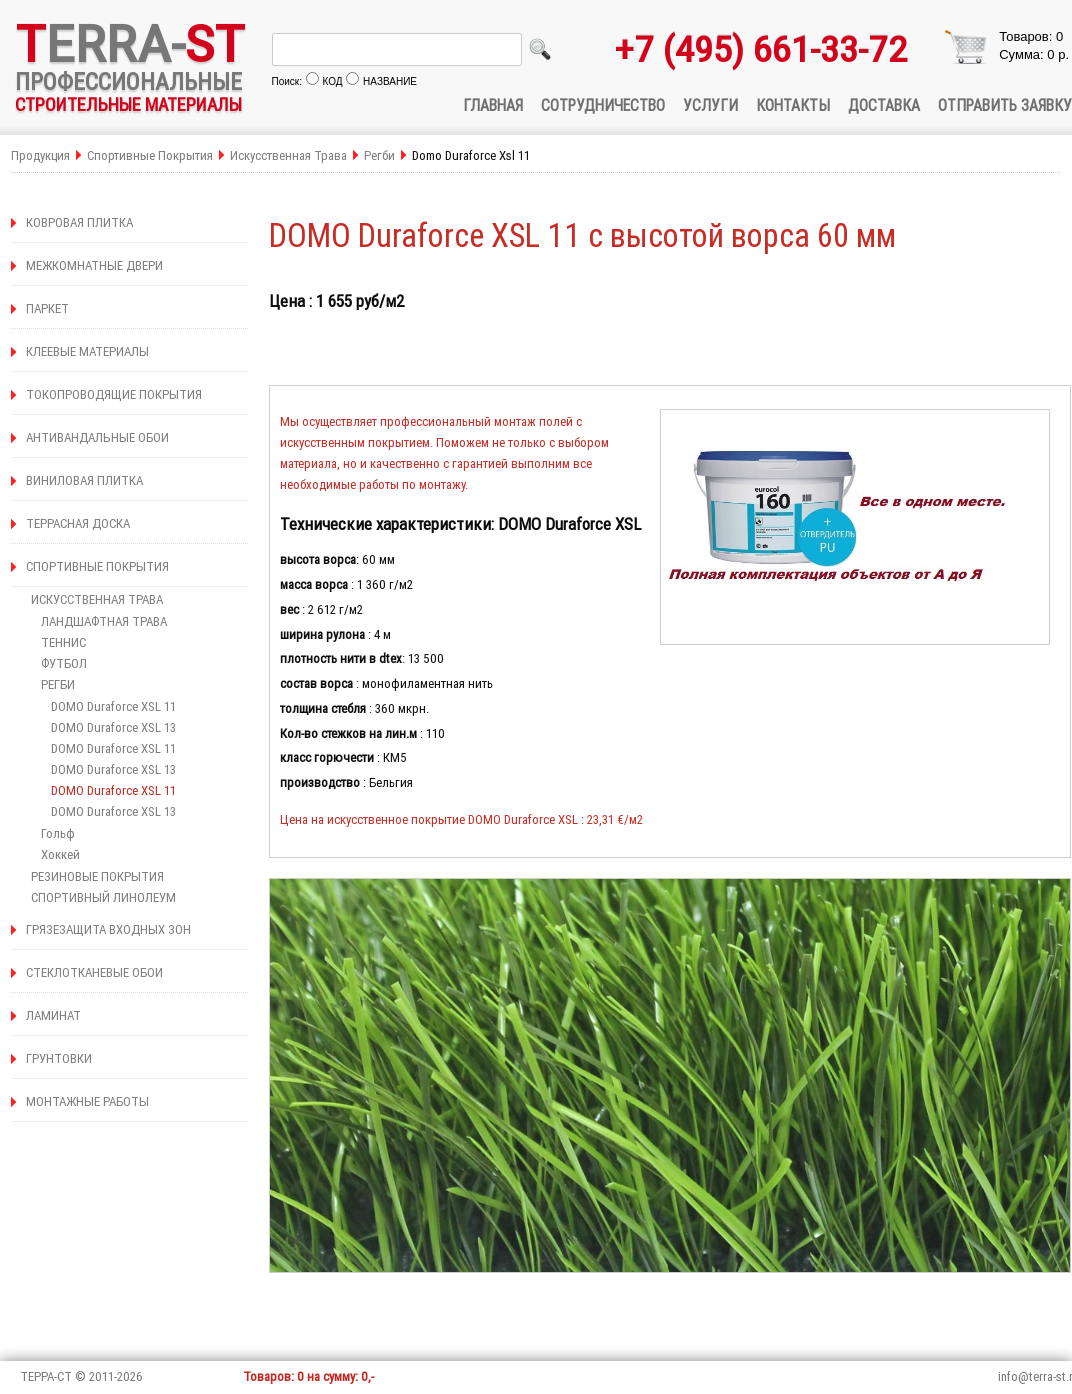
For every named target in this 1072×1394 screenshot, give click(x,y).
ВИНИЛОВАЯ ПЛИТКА (84, 480)
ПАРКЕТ (47, 308)
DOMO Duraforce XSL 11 (113, 706)
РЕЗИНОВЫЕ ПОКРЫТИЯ (97, 876)
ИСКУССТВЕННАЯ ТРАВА (97, 599)
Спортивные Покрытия (150, 155)
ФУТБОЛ (64, 663)
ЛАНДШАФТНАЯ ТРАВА (104, 621)
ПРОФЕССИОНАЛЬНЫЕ (128, 81)
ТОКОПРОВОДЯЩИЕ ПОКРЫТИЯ (114, 394)
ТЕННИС (63, 642)
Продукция (40, 155)
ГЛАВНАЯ (493, 105)
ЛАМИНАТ (53, 1015)
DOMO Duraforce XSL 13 (113, 727)
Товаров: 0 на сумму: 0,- (308, 1376)
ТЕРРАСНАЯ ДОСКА (78, 523)
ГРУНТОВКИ (59, 1058)
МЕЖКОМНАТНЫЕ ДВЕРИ (94, 265)
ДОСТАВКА (884, 105)
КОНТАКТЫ (793, 105)
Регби (379, 155)
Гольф (58, 833)
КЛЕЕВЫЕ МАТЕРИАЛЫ (87, 351)
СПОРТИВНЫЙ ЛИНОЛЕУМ (103, 897)
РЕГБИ (58, 684)
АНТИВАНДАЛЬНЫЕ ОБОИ (97, 437)
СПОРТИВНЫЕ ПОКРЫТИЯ (97, 566)
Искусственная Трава (290, 155)
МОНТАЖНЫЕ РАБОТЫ (87, 1101)
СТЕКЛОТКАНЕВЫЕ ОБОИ (94, 972)
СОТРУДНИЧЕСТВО (603, 105)
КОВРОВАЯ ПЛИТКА (79, 222)
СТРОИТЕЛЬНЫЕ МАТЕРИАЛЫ (128, 104)
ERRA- (130, 43)
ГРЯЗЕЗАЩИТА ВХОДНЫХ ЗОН (108, 929)
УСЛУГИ (710, 105)
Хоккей (60, 854)
